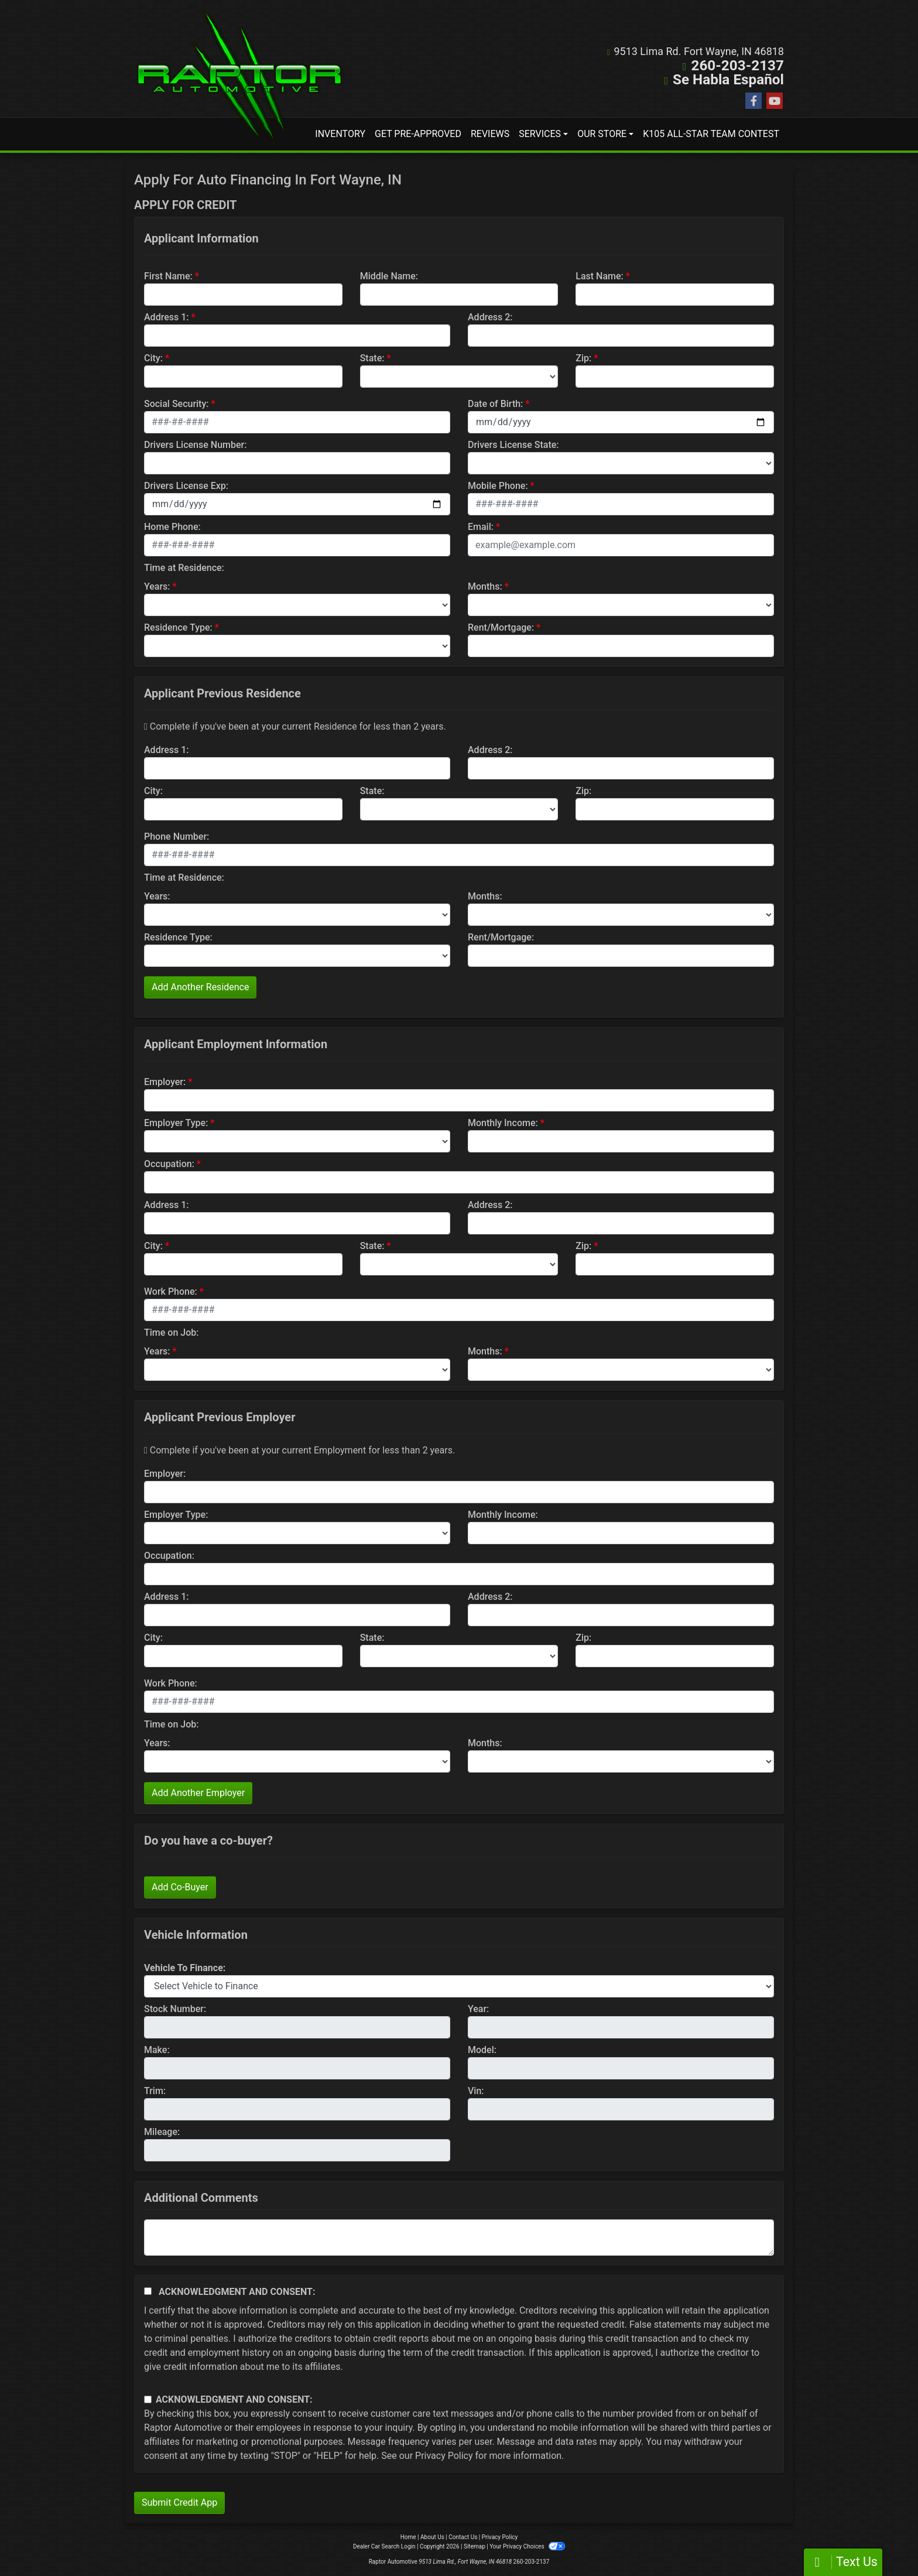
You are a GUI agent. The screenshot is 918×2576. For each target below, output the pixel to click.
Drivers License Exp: (186, 485)
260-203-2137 (738, 65)
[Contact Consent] (148, 2399)
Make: (157, 2049)
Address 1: (166, 317)
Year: (478, 2008)
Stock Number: (175, 2008)
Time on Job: (171, 1332)
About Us (432, 2537)
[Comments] (459, 2237)
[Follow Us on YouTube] (774, 101)
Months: (485, 586)
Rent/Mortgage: (501, 627)
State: (372, 358)
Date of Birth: (495, 403)
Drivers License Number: (195, 444)
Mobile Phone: (498, 485)
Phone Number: (176, 836)
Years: (157, 586)
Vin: (476, 2090)
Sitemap (474, 2546)
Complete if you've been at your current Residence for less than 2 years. (295, 726)
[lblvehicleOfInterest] (459, 1986)
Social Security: (176, 403)
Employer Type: (176, 1122)
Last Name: (600, 276)
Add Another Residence (200, 987)
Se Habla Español (729, 79)
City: (153, 358)
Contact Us (462, 2537)
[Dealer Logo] (239, 77)
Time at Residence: (184, 567)
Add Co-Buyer (180, 1887)
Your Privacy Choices (527, 2546)
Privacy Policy (444, 2455)
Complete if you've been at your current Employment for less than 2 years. (299, 1450)
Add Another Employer (198, 1792)
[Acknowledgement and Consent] (148, 2291)
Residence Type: (178, 627)
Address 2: (490, 317)
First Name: (168, 276)
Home (408, 2537)
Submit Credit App (179, 2502)
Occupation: (169, 1163)
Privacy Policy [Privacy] (500, 2537)
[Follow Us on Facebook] (753, 101)
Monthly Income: (503, 1122)
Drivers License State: (513, 444)
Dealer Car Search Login (384, 2546)
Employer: (165, 1081)
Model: (482, 2049)
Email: (481, 526)
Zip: (583, 358)
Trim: (155, 2090)
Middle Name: (389, 276)
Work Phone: (170, 1291)
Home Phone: (172, 526)
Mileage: (162, 2131)
